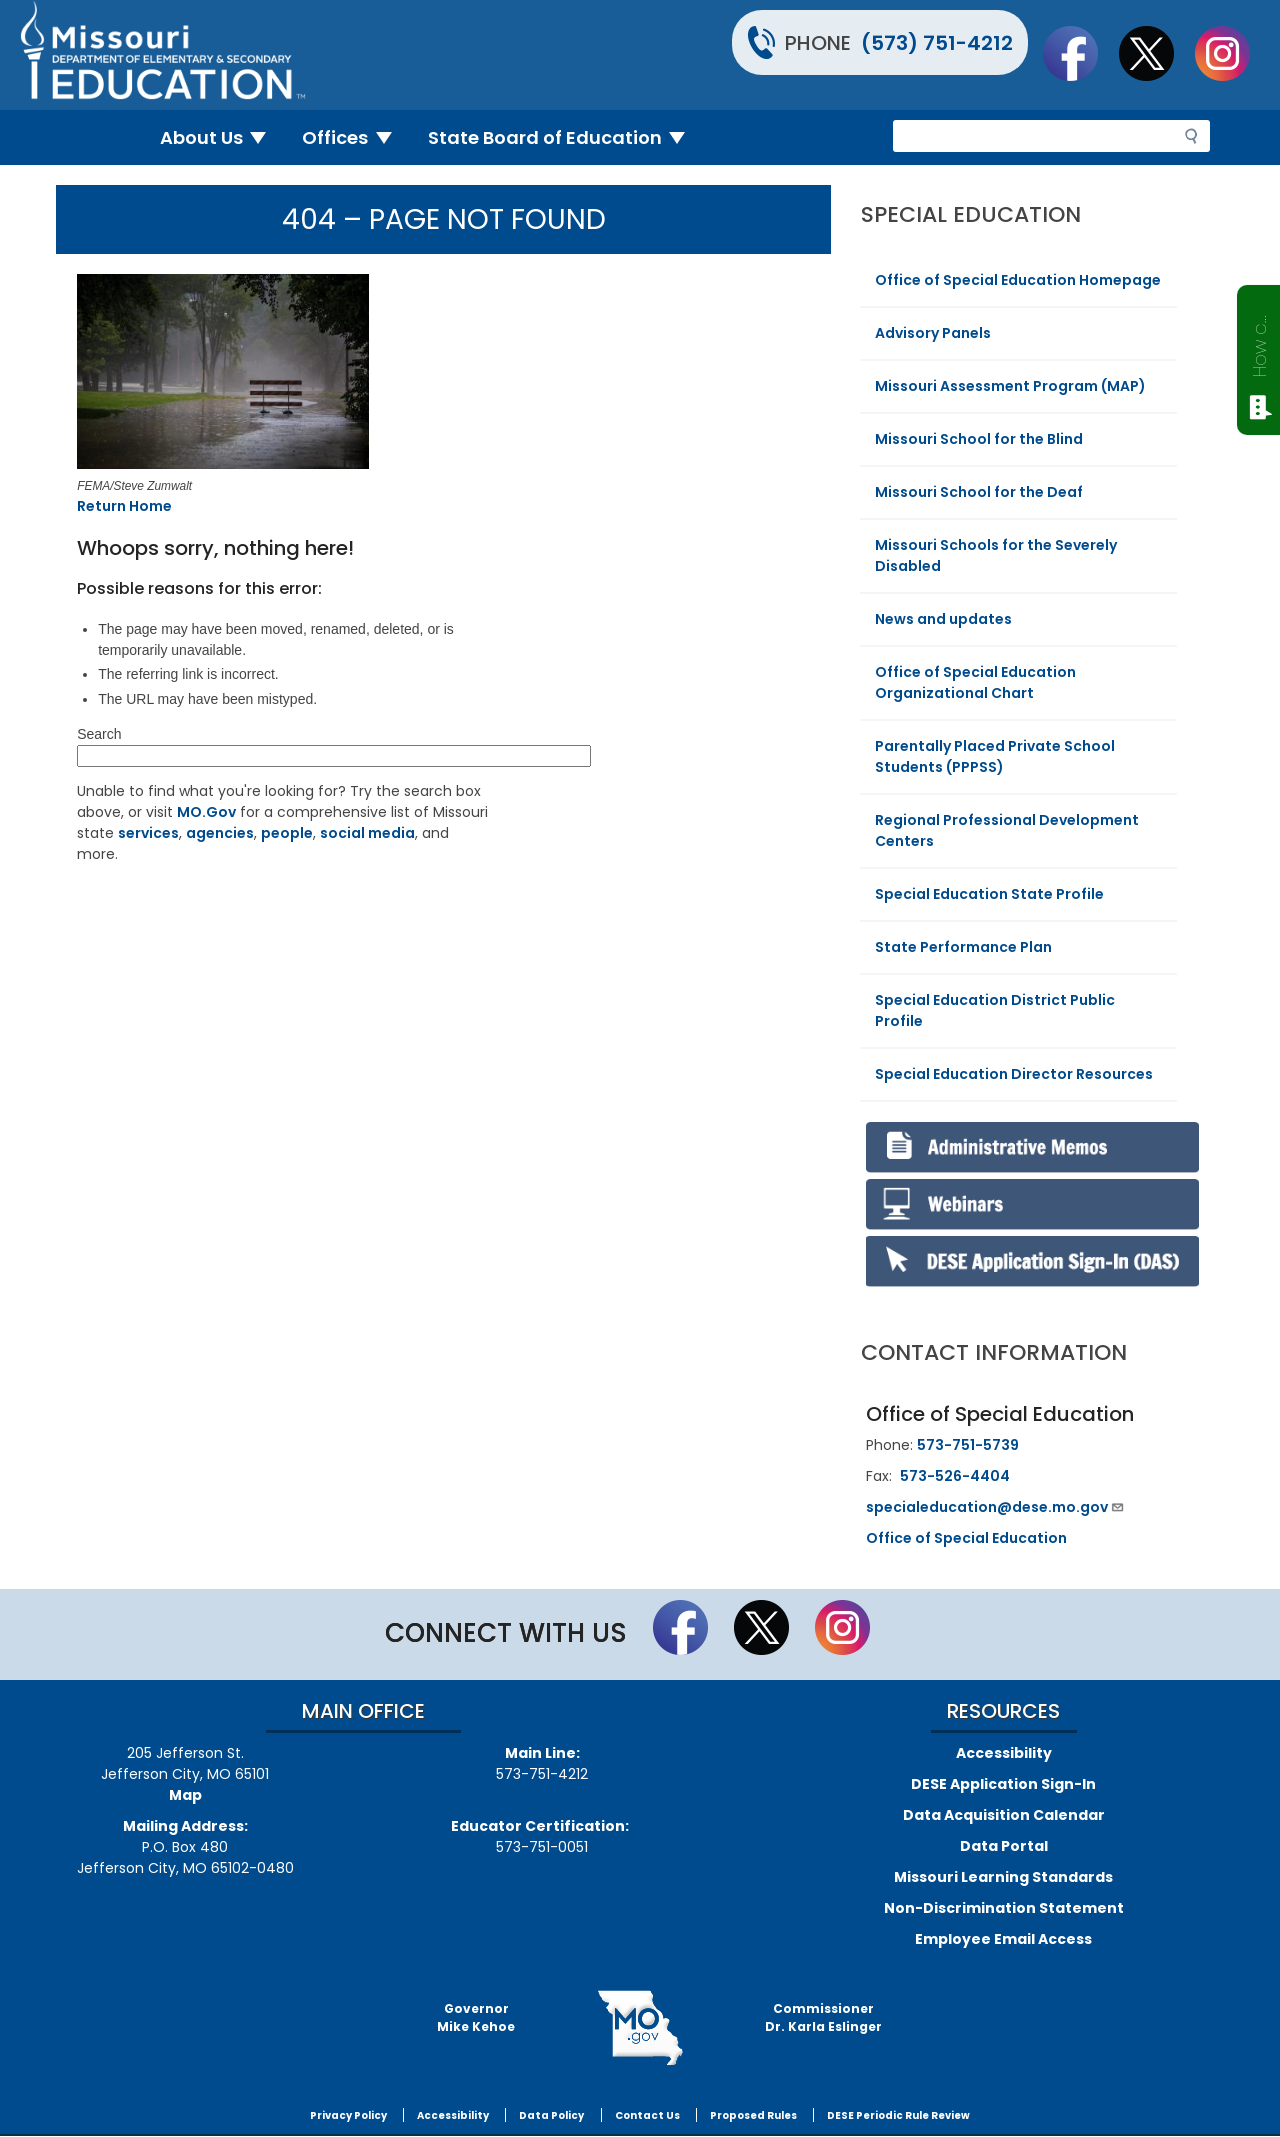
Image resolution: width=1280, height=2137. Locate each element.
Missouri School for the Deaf (979, 492)
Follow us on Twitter (1156, 53)
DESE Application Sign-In (1003, 1784)
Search (99, 734)
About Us (221, 137)
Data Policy (551, 2115)
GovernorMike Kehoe (476, 2017)
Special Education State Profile (989, 894)
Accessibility (1004, 1753)
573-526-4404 (955, 1476)
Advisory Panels (933, 333)
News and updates (943, 619)
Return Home (124, 506)
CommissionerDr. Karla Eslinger (823, 2017)
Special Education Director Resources (1014, 1074)
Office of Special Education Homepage (1018, 280)
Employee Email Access (1003, 1939)
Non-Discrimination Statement (1004, 1908)
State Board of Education (565, 137)
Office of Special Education (966, 1538)
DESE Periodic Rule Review (898, 2115)
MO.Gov (206, 812)
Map (185, 1795)
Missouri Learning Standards (1003, 1877)
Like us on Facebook (1080, 53)
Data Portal (1004, 1846)
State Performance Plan (963, 947)
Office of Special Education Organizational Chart (975, 682)
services (148, 833)
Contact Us (647, 2115)
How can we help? (1259, 342)
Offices (355, 137)
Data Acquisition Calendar (1004, 1815)
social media (367, 833)
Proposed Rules (753, 2115)
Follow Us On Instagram (1232, 53)
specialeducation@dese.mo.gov (995, 1507)
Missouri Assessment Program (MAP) (1010, 386)
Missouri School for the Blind (979, 439)
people (287, 833)
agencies (220, 833)
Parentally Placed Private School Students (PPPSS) (995, 756)
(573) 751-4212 (937, 43)
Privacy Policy (348, 2115)
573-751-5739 (968, 1445)
